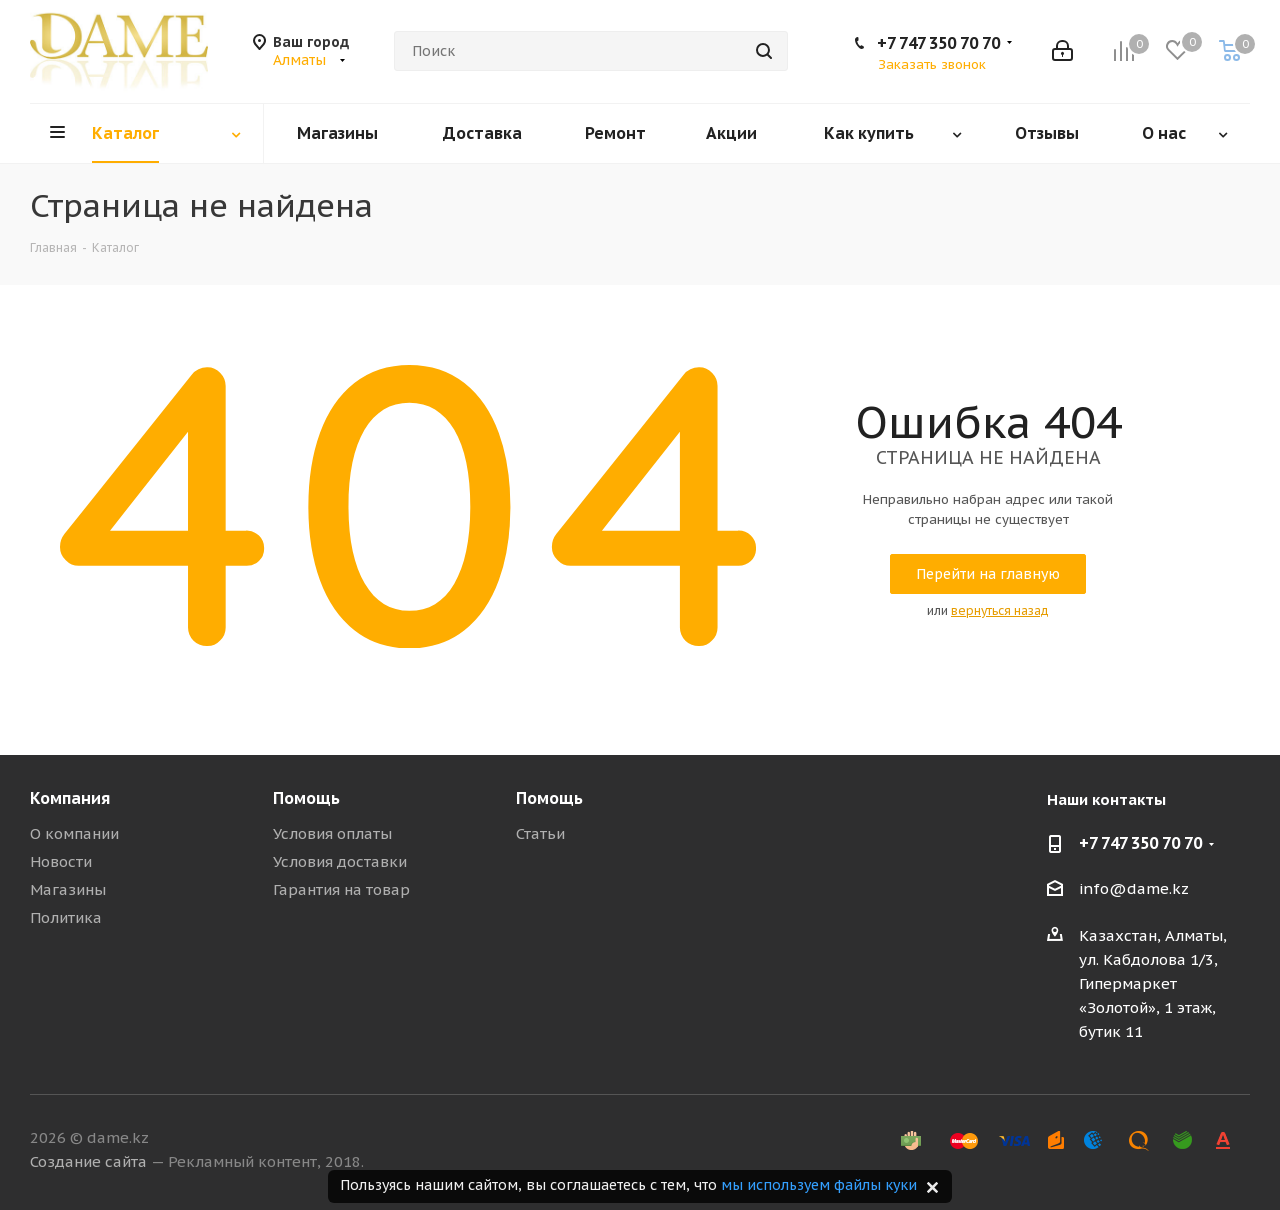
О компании (74, 833)
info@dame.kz (1134, 889)
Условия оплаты (332, 833)
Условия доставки (340, 861)
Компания (70, 798)
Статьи (540, 833)
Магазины (68, 889)
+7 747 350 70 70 (938, 43)
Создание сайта (88, 1161)
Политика (66, 917)
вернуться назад (1000, 610)
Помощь (306, 798)
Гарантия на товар (341, 889)
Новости (61, 861)
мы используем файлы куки (819, 1185)
